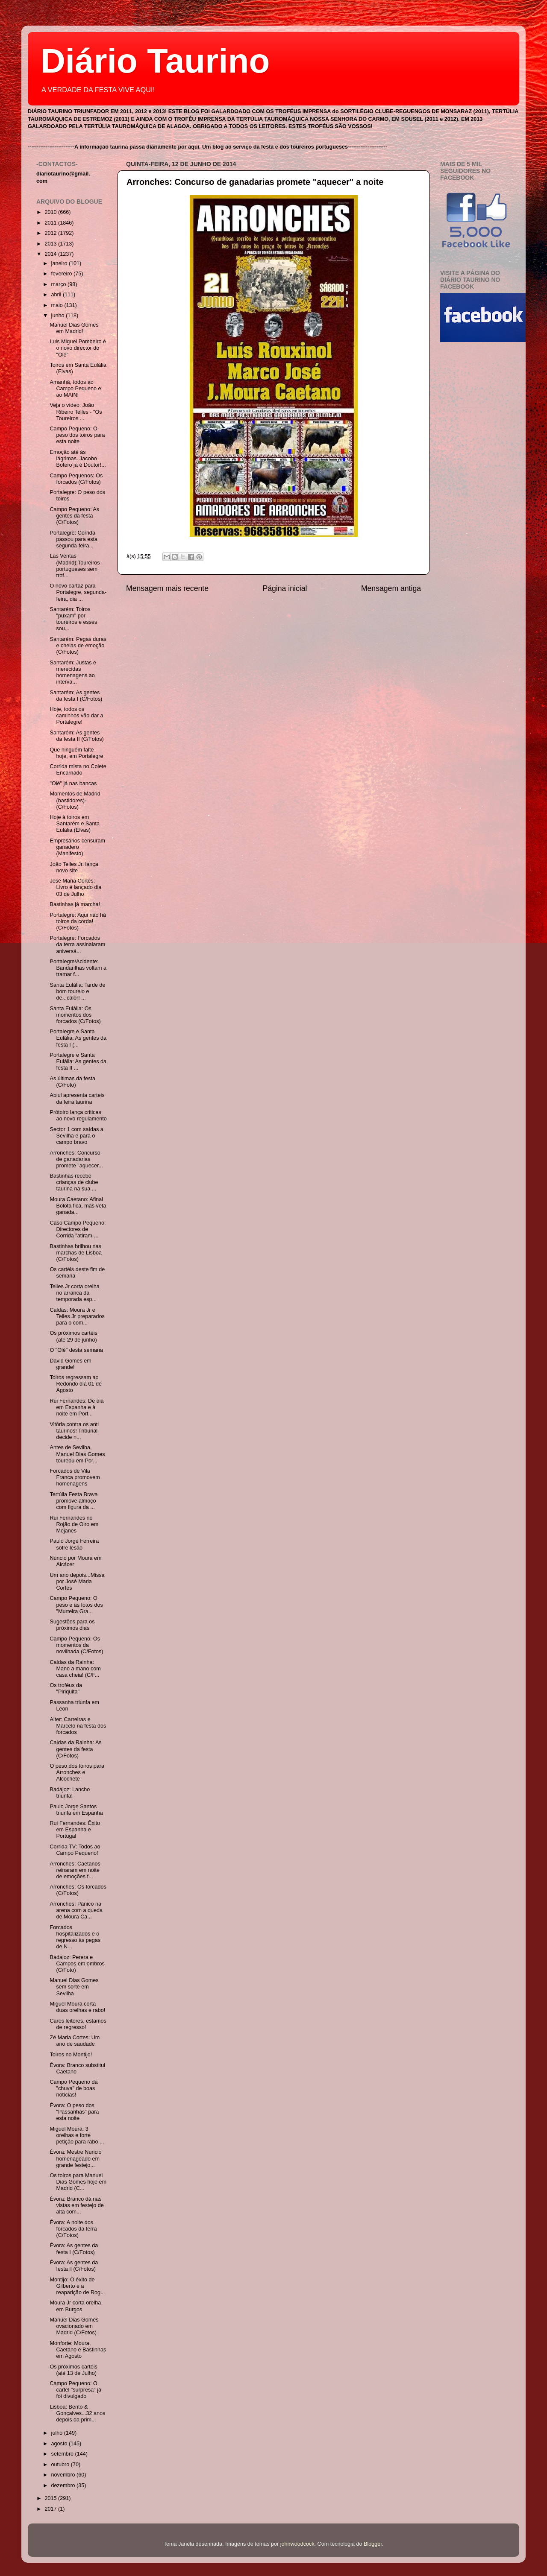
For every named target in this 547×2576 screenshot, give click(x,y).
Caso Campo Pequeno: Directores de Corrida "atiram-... (78, 1229)
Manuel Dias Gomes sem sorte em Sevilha (74, 1986)
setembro (63, 2454)
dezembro (64, 2485)
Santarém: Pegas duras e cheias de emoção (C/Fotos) (78, 645)
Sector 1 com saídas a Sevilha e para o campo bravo (76, 1135)
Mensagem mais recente (167, 588)
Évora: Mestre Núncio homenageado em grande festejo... (75, 2158)
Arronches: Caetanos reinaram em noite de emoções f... (75, 1870)
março (59, 284)
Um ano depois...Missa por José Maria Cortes (77, 1581)
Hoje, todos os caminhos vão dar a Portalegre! (76, 715)
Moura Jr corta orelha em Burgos (75, 2306)
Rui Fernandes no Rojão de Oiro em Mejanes (74, 1524)
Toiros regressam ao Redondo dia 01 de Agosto (75, 1383)
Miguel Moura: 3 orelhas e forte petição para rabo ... (77, 2135)
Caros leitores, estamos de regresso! (78, 2024)
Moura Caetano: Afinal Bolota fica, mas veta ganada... (78, 1205)
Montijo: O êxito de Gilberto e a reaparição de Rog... (77, 2286)
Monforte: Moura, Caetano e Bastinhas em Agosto (78, 2349)
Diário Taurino (155, 61)
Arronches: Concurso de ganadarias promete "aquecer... (76, 1159)
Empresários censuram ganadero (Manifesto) (77, 847)
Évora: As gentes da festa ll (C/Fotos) (74, 2266)
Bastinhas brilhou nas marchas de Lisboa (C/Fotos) (75, 1252)
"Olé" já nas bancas (73, 784)
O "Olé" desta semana (76, 1350)
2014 (51, 254)
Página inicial (285, 588)
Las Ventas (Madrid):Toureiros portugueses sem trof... (75, 565)
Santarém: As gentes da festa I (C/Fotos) (76, 696)
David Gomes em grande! (70, 1364)
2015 (51, 2498)
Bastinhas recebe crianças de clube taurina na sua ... (74, 1182)
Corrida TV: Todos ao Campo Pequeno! (75, 1850)
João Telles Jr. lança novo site (74, 867)
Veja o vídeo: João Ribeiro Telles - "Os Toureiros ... (76, 411)
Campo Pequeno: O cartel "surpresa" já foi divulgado (75, 2389)
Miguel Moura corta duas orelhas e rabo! (77, 2007)
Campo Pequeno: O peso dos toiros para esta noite (77, 435)
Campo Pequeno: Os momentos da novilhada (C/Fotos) (76, 1645)
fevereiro (62, 274)
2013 (51, 244)
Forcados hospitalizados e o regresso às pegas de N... (75, 1937)
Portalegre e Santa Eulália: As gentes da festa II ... (78, 1061)
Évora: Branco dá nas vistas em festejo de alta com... (76, 2205)
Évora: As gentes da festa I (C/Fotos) (74, 2249)
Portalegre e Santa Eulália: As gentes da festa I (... (78, 1038)
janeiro (60, 263)
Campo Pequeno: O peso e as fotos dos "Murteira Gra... (76, 1604)
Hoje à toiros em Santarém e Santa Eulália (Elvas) (75, 823)
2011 (51, 223)
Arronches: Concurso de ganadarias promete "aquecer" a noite (254, 182)
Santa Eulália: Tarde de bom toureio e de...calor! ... (77, 991)
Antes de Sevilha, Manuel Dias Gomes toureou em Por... (77, 1453)
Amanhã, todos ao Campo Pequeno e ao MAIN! (75, 388)
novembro (64, 2475)
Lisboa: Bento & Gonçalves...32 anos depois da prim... (77, 2413)
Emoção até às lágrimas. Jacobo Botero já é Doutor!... (78, 458)
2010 (51, 212)
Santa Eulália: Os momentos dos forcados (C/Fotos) (75, 1015)
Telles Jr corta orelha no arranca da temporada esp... (74, 1293)
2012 (51, 233)
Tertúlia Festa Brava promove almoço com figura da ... (73, 1500)
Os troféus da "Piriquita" (66, 1688)
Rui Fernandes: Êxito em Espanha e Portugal (75, 1829)
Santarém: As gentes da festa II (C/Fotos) (76, 736)
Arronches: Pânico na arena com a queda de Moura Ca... (76, 1910)
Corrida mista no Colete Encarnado (78, 769)
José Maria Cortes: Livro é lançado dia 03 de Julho (75, 887)
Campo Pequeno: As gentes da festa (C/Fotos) (74, 515)
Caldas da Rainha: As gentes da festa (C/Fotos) (75, 1749)
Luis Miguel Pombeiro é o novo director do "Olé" (78, 348)
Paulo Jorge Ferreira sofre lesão (74, 1544)
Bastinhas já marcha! (75, 904)
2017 (51, 2509)
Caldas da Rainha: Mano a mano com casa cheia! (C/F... (75, 1668)
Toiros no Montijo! (71, 2055)
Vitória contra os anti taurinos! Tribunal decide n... (74, 1430)
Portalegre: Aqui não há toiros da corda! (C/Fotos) (78, 921)
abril (57, 295)
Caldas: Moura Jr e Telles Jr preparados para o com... (77, 1316)
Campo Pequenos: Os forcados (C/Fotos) (76, 479)
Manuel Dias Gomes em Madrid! (74, 328)
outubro (61, 2465)
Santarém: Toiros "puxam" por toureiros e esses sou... (73, 619)
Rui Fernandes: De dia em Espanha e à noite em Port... (76, 1407)
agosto (60, 2444)
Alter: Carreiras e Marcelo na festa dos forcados (78, 1725)
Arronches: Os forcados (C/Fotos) (78, 1890)
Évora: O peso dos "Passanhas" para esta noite (74, 2111)
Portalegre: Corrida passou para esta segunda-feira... (73, 539)
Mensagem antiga (391, 588)
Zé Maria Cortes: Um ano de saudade (75, 2041)
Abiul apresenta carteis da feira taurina (77, 1098)
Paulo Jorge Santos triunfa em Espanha (76, 1810)
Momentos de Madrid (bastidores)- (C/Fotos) (75, 800)
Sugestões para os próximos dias (72, 1625)
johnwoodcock (297, 2544)
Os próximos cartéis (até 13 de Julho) (73, 2370)
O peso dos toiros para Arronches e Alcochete (77, 1772)
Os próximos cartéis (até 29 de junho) (73, 1336)
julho (57, 2433)
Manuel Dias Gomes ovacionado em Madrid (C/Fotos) (74, 2326)
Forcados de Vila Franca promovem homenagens (75, 1477)
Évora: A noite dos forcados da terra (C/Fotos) (73, 2228)
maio (58, 305)
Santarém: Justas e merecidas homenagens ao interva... (73, 672)
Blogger (373, 2544)
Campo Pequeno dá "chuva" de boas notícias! (73, 2088)
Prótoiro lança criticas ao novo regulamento (78, 1115)
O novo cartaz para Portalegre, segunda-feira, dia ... (78, 592)
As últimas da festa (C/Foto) (72, 1082)
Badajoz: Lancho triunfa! (70, 1793)
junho (58, 316)
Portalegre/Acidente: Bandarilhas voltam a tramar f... (78, 968)
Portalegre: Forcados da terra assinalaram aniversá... (77, 944)
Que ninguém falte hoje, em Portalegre (76, 753)
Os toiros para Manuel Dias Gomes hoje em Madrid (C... (78, 2181)
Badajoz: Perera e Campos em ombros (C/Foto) (77, 1963)
